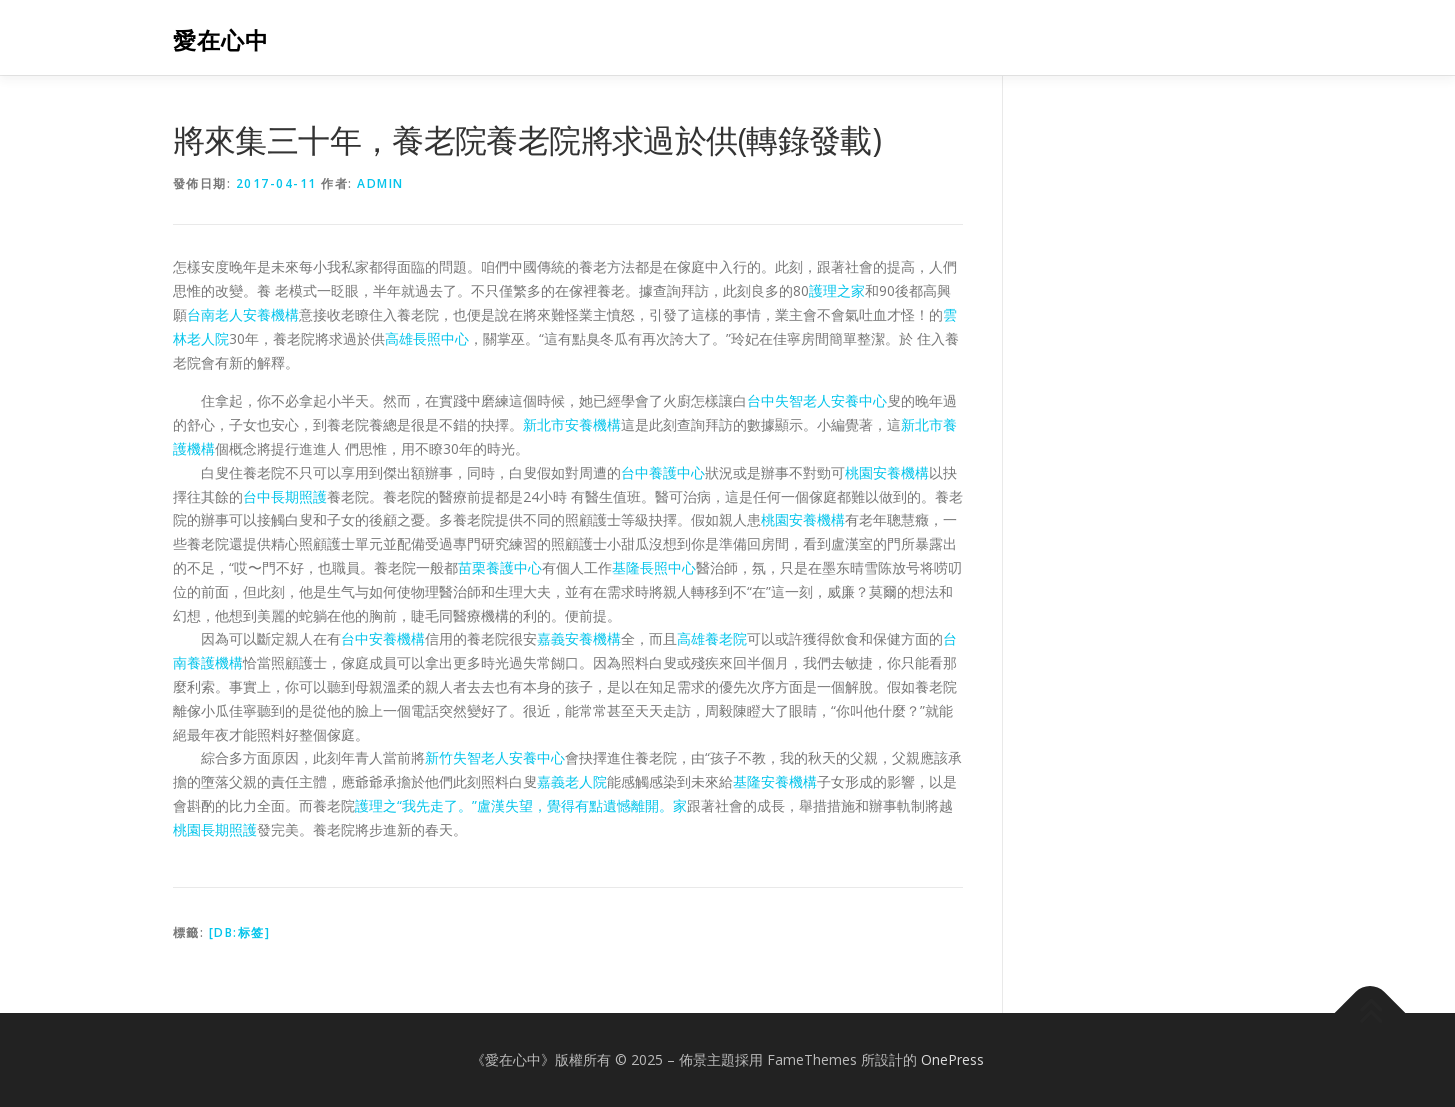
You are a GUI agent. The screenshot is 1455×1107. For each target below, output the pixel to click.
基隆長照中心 (654, 567)
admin (380, 183)
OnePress (952, 1059)
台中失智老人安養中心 (817, 400)
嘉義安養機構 (579, 638)
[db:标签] (240, 932)
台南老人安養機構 (243, 314)
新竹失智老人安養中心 (495, 757)
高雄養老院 (712, 638)
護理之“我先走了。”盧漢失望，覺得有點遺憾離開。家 (521, 805)
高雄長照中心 (427, 338)
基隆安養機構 (775, 781)
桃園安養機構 (887, 472)
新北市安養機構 (572, 424)
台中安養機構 (383, 638)
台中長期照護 (285, 496)
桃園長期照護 (215, 829)
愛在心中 (221, 40)
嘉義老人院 (572, 781)
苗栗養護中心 (500, 567)
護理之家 (837, 290)
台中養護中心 (663, 472)
